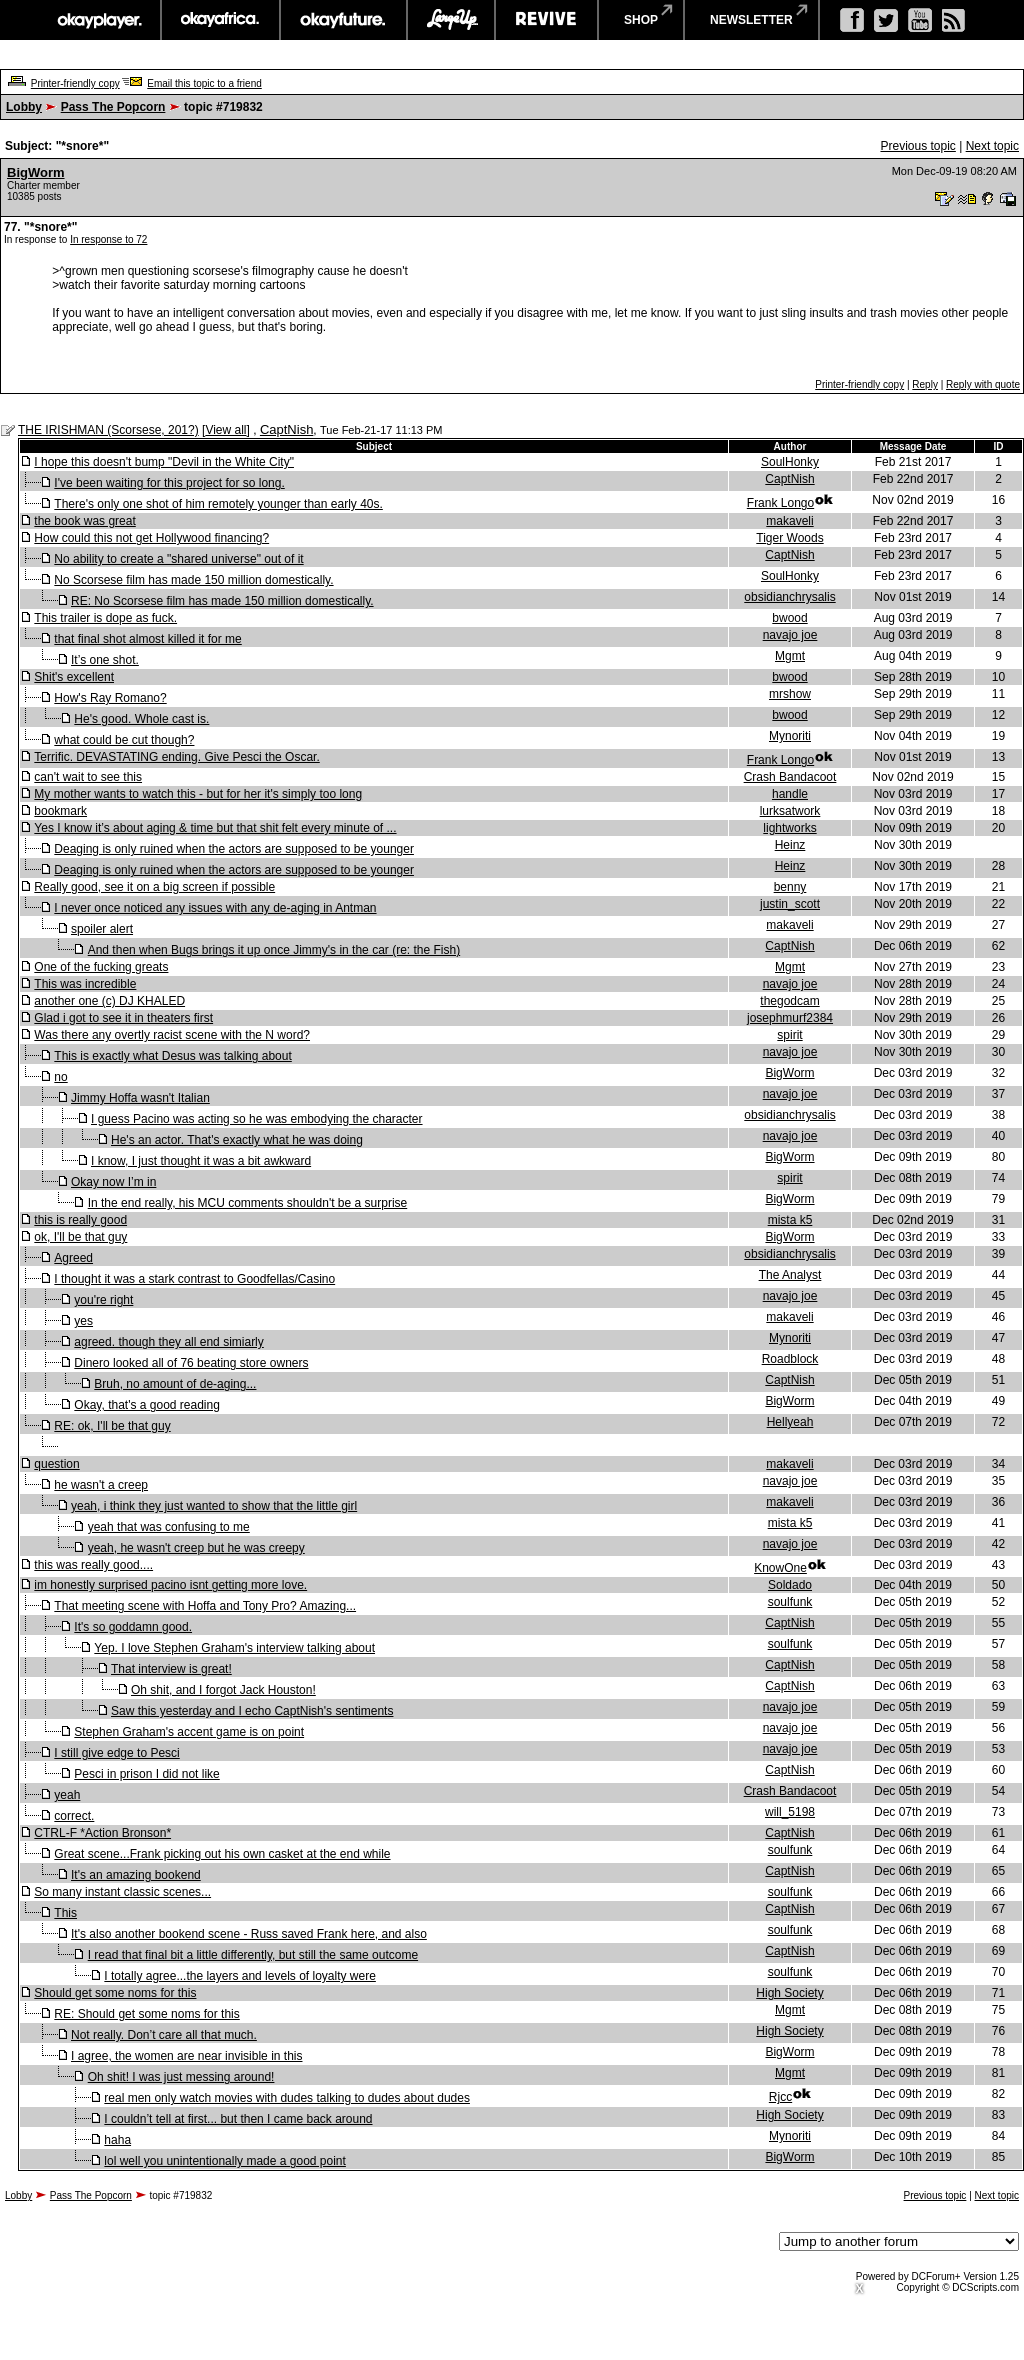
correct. (74, 1816)
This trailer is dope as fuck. (105, 618)
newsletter (751, 20)
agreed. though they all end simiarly (168, 1342)
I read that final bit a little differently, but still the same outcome (253, 1955)
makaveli (789, 521)
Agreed (73, 1258)
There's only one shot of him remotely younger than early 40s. (218, 504)
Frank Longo (780, 503)
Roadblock (790, 1359)
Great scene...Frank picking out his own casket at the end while (222, 1854)
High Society (789, 1993)
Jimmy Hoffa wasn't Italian (140, 1098)
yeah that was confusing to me (169, 1527)
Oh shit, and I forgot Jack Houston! (223, 1690)
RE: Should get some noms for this (146, 2014)
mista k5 (790, 1220)
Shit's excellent (74, 677)
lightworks (789, 828)
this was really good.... (93, 1565)
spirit (789, 1035)
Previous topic (917, 146)
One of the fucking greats (101, 967)
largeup (451, 20)
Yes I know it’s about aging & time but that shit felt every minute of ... (215, 828)
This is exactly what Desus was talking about (172, 1056)
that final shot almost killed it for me (147, 639)
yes (83, 1321)
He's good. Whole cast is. (141, 719)
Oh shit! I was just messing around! (181, 2077)
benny (790, 887)
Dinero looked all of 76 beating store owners (191, 1363)
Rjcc (780, 2097)
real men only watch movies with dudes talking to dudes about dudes (287, 2098)
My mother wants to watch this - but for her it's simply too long (198, 794)
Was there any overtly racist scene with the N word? (172, 1035)
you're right (103, 1300)
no (60, 1077)
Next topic (992, 146)
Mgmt (790, 656)
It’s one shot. (105, 660)
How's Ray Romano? (110, 698)
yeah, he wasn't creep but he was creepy (196, 1548)
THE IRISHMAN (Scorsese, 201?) (108, 430)
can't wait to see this (88, 777)
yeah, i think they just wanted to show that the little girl (214, 1506)
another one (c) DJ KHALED (109, 1001)
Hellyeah (790, 1422)
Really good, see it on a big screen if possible (154, 887)
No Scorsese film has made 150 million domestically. (193, 580)
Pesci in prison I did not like (146, 1774)
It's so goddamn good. (133, 1627)
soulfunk (790, 1602)
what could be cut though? (124, 740)
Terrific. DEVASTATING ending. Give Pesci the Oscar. (176, 757)
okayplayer (98, 20)
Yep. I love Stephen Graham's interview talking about (234, 1648)
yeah (67, 1795)
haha (117, 2140)
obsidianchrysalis (789, 597)
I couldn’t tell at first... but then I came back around (238, 2119)
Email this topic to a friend (204, 83)
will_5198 (790, 1812)
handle (790, 794)
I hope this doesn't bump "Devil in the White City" (164, 462)
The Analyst (790, 1275)
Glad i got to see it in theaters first (123, 1018)
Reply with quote (983, 384)
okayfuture (343, 20)
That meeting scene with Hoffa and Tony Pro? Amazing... (205, 1606)
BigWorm (36, 172)
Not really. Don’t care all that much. (164, 2035)
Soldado (790, 1585)
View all (225, 430)
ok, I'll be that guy (80, 1237)
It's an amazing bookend (136, 1875)
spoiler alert (102, 929)
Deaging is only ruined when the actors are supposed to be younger (234, 849)
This (65, 1913)
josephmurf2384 (790, 1018)
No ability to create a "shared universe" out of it (178, 559)
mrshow (790, 694)
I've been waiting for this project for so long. (169, 483)
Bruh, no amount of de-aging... (175, 1384)
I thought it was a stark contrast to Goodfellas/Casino (194, 1279)
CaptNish (286, 429)
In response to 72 (108, 239)
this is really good (80, 1220)
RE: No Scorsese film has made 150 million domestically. (222, 601)
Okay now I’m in (113, 1182)
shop (641, 20)
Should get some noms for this (115, 1993)
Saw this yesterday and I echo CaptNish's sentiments (252, 1711)
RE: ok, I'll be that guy (112, 1426)
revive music (546, 20)
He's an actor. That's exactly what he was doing (237, 1140)
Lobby (24, 107)
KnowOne (780, 1568)
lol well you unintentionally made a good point (225, 2161)
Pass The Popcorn (113, 107)
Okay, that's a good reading (147, 1405)
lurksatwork (790, 811)
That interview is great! (171, 1669)
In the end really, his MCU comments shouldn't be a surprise (248, 1203)
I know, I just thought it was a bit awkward (201, 1161)
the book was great (84, 521)
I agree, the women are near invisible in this (186, 2056)
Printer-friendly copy (75, 83)
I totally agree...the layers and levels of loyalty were (239, 1976)
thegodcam (789, 1001)
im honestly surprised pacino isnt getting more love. (170, 1585)
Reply (925, 384)
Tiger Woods (789, 538)
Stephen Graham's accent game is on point (189, 1732)
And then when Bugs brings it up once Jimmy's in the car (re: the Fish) (274, 950)
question (56, 1464)
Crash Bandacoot (790, 777)
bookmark (60, 811)
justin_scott (790, 904)
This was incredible (85, 984)
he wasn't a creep (101, 1485)
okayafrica (220, 20)
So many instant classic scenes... (122, 1892)
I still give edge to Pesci (116, 1753)
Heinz (790, 845)
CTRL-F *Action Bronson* (102, 1833)
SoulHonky (790, 462)
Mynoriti (790, 736)
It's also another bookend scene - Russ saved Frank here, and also (249, 1934)
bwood (789, 618)
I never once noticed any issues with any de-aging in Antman (215, 908)
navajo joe (790, 635)
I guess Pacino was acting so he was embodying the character (257, 1119)
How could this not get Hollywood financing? (151, 538)
